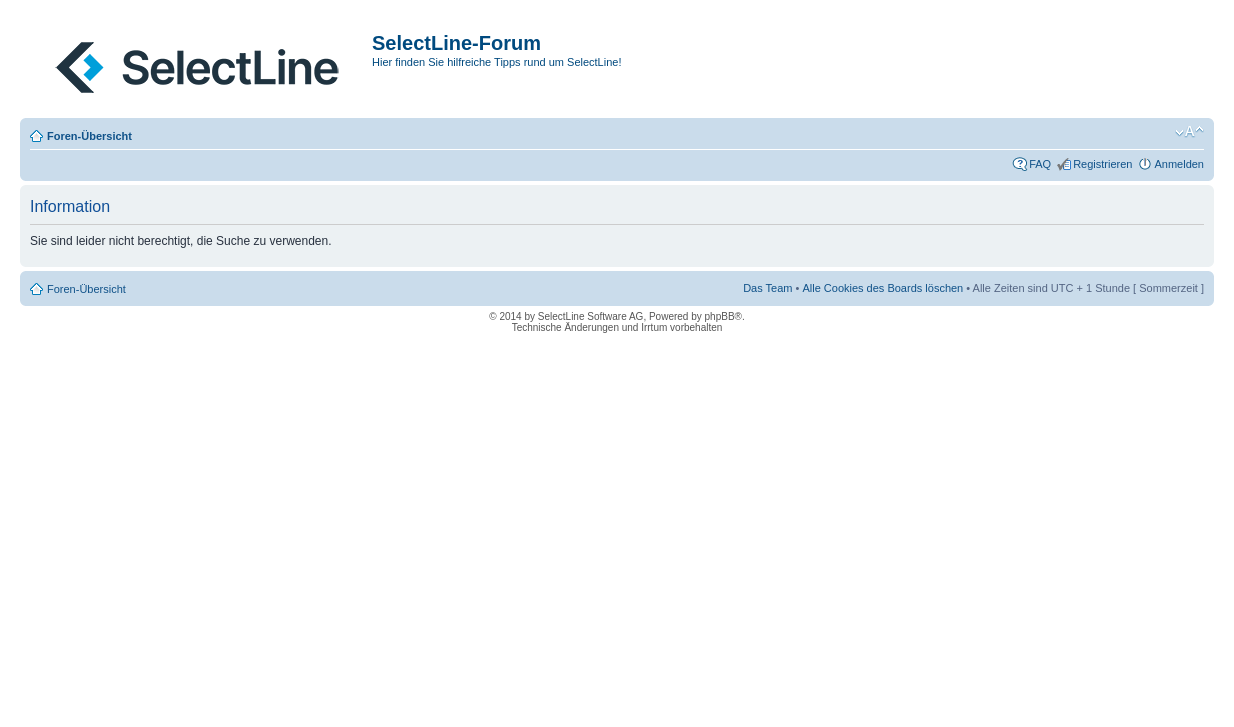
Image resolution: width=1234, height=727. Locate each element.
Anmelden (1179, 164)
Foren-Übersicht (89, 136)
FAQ (1040, 164)
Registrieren (1102, 164)
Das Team (767, 288)
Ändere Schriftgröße (1189, 132)
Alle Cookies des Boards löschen (882, 288)
